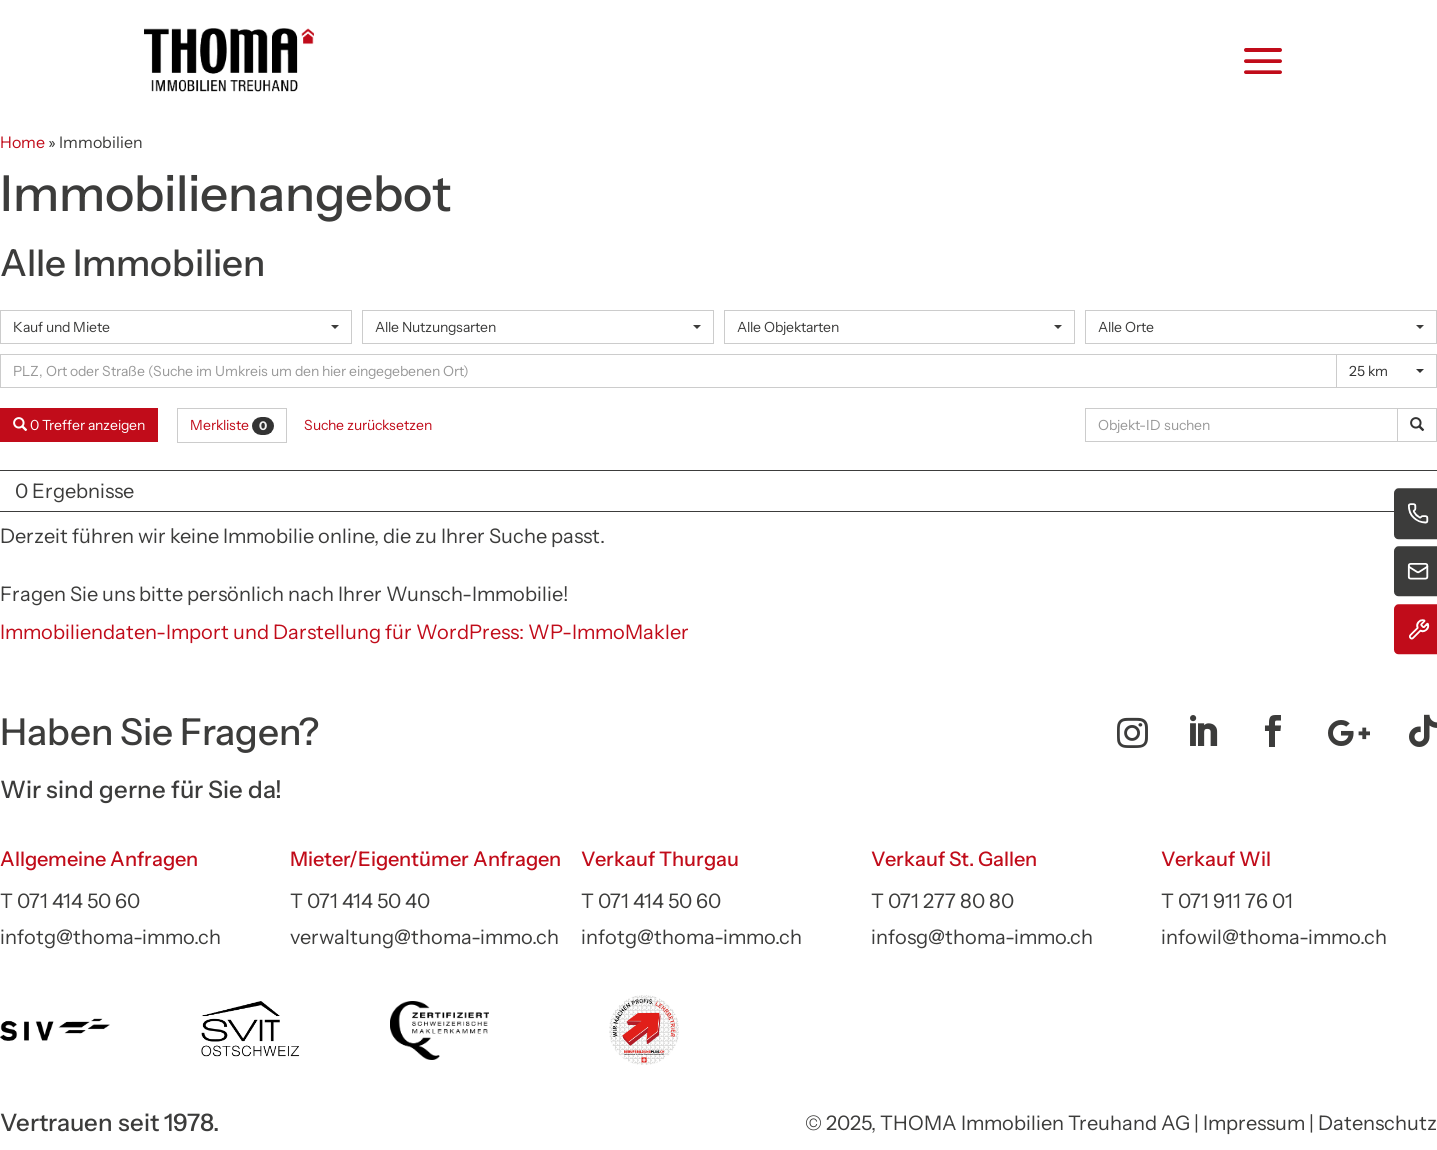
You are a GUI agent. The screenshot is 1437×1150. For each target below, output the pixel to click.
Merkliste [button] (232, 425)
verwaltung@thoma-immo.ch (424, 937)
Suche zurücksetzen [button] (368, 425)
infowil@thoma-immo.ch (1274, 937)
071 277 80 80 (951, 901)
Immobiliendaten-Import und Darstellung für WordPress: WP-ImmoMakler (344, 632)
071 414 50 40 (368, 901)
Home (22, 142)
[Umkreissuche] (668, 371)
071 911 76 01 (1235, 901)
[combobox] (176, 327)
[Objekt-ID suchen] (1245, 425)
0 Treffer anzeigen (79, 425)
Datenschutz (1377, 1123)
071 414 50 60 (78, 901)
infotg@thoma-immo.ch (110, 937)
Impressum (1254, 1123)
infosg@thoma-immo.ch (982, 937)
